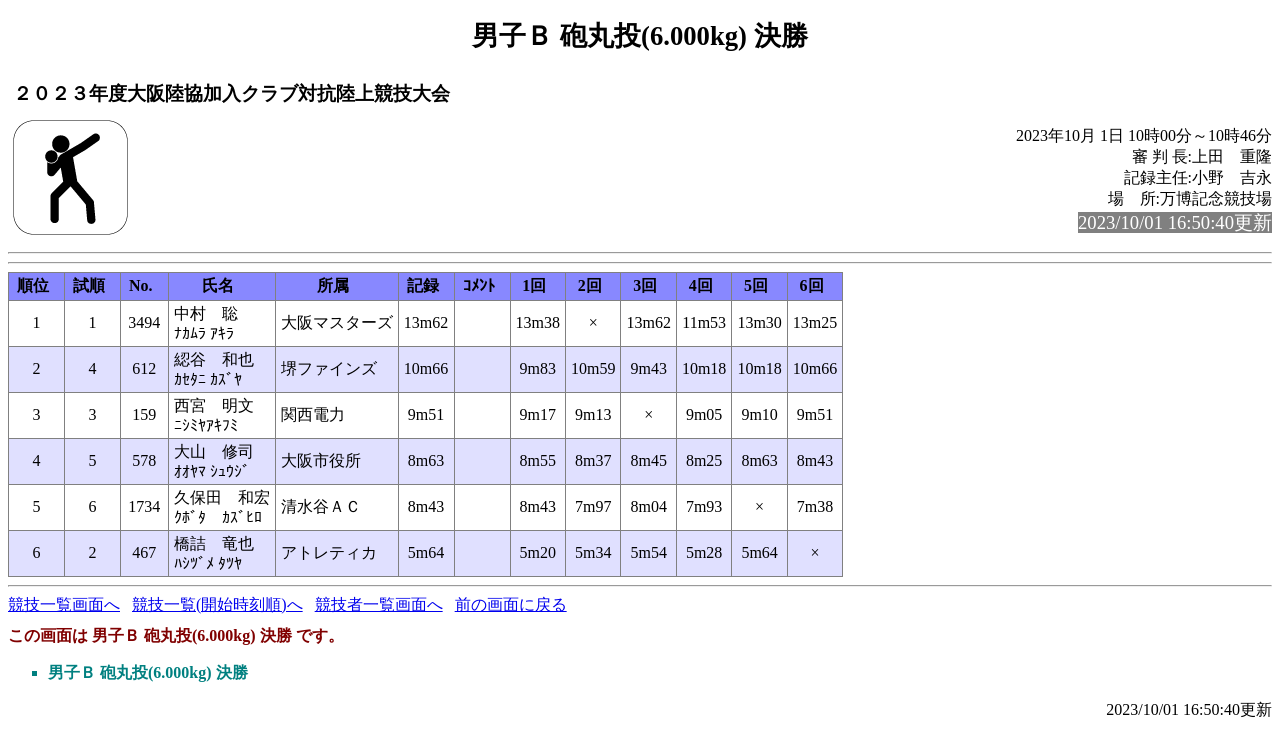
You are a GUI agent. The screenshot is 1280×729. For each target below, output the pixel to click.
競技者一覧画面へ (379, 604)
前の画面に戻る (511, 604)
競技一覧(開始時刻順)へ (217, 604)
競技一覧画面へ (64, 604)
